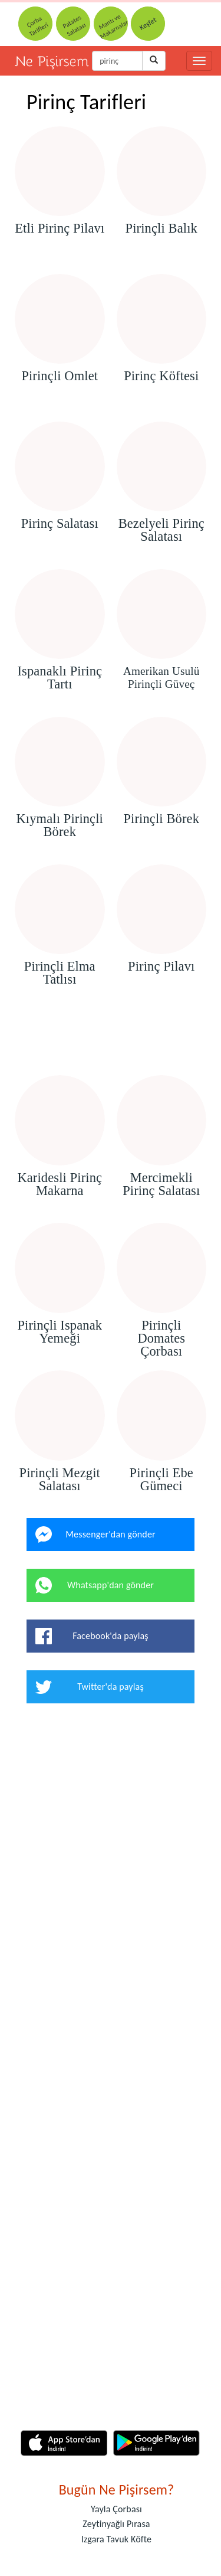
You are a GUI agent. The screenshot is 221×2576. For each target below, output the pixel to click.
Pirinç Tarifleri (86, 102)
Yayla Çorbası (116, 2509)
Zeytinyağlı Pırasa (116, 2523)
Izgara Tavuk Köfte (116, 2539)
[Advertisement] (110, 1041)
